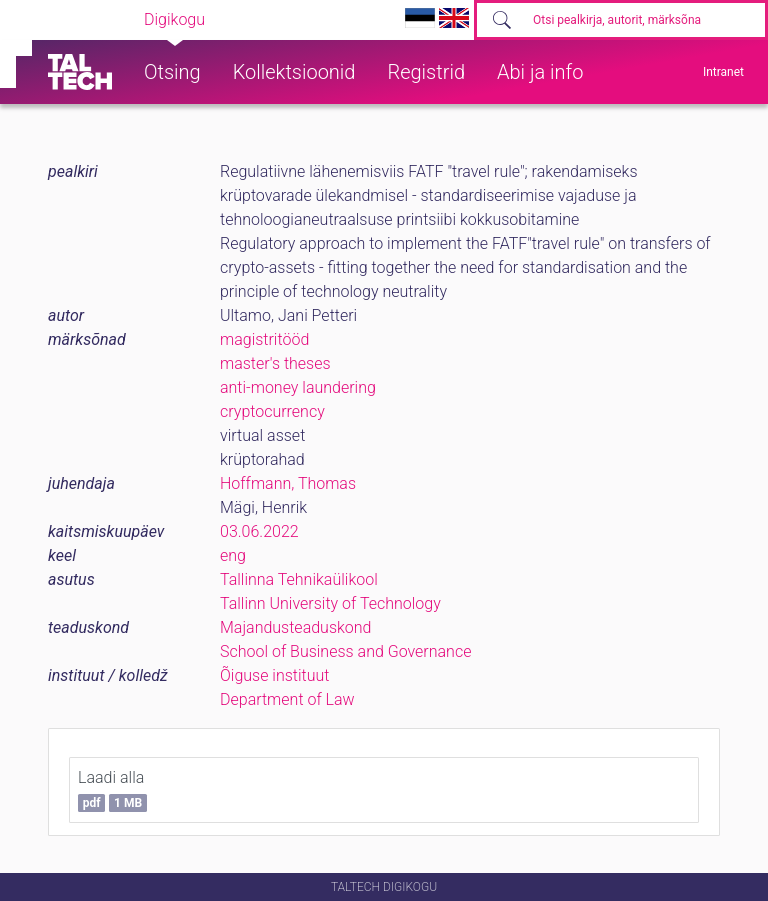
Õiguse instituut (274, 675)
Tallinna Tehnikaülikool (299, 579)
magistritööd (264, 339)
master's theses (275, 363)
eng (233, 555)
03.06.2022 (259, 531)
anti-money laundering (298, 387)
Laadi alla (112, 790)
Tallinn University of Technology (330, 603)
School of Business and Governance (345, 651)
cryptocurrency (272, 411)
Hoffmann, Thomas (288, 483)
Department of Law (287, 699)
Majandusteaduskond (295, 627)
